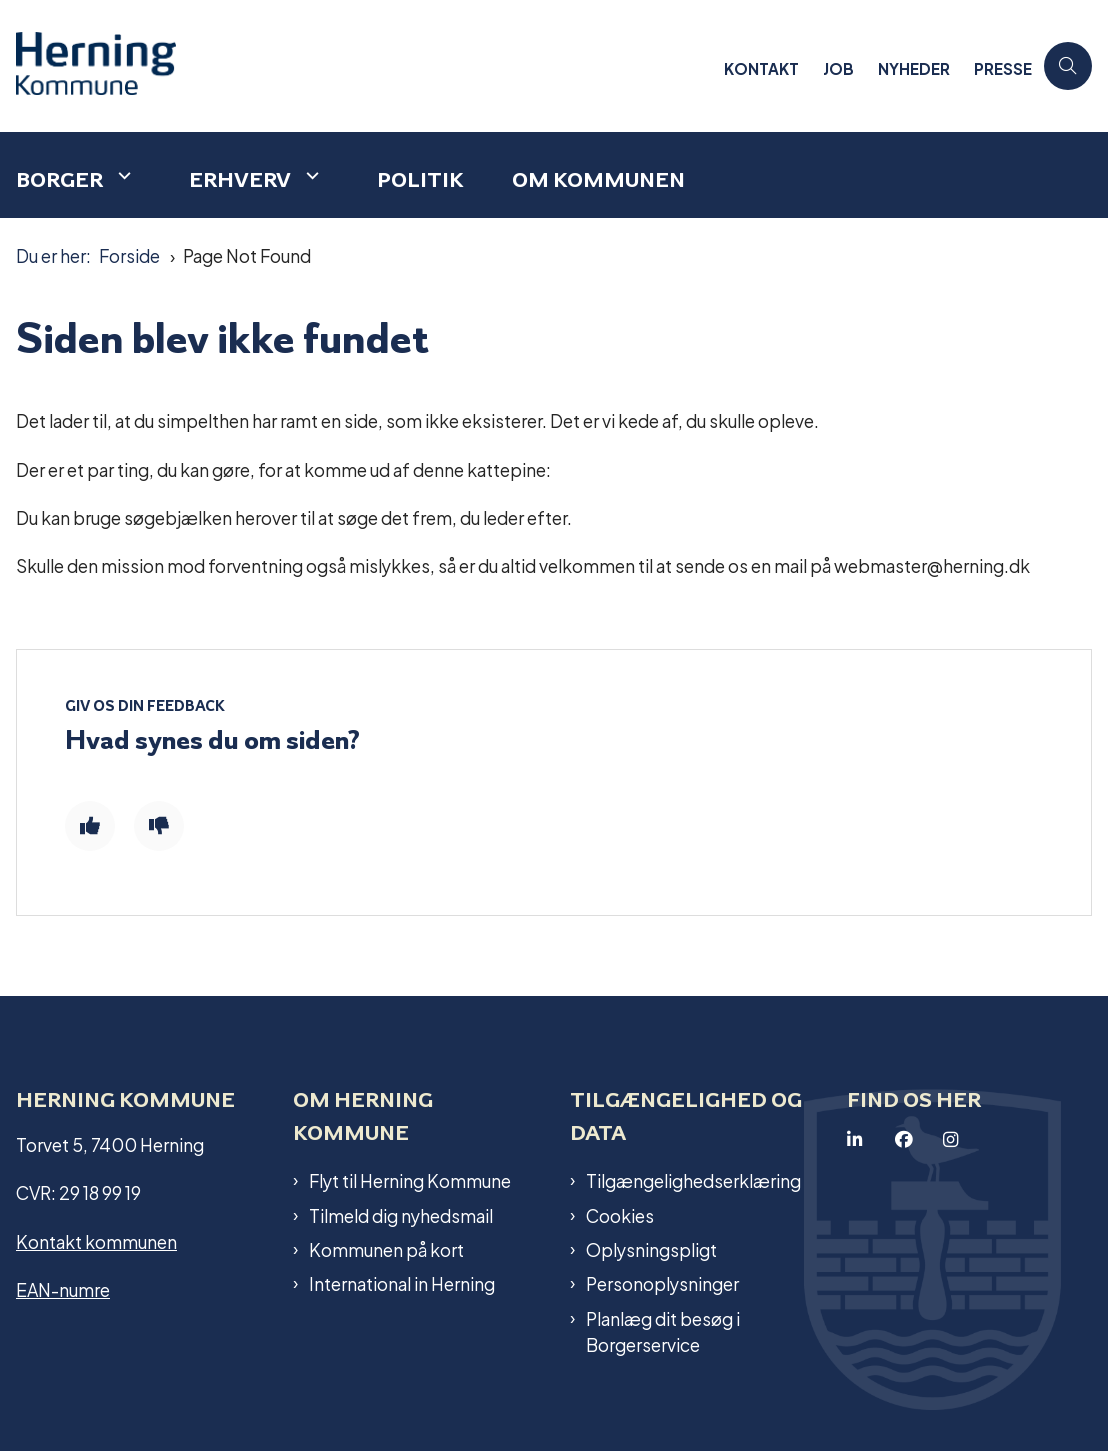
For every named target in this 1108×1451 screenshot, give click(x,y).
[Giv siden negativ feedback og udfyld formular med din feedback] (159, 826)
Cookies (620, 1215)
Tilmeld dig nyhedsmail (401, 1215)
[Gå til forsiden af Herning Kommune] (98, 66)
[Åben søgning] (1068, 66)
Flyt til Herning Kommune (410, 1180)
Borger (59, 179)
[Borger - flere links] (122, 175)
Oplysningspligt (651, 1249)
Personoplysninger (662, 1283)
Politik (420, 179)
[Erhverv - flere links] (310, 175)
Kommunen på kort (386, 1249)
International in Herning (402, 1283)
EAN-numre (63, 1288)
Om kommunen (598, 179)
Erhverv (240, 179)
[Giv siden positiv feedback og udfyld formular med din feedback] (90, 826)
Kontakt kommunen (96, 1240)
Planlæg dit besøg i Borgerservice (663, 1331)
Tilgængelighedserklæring (693, 1180)
